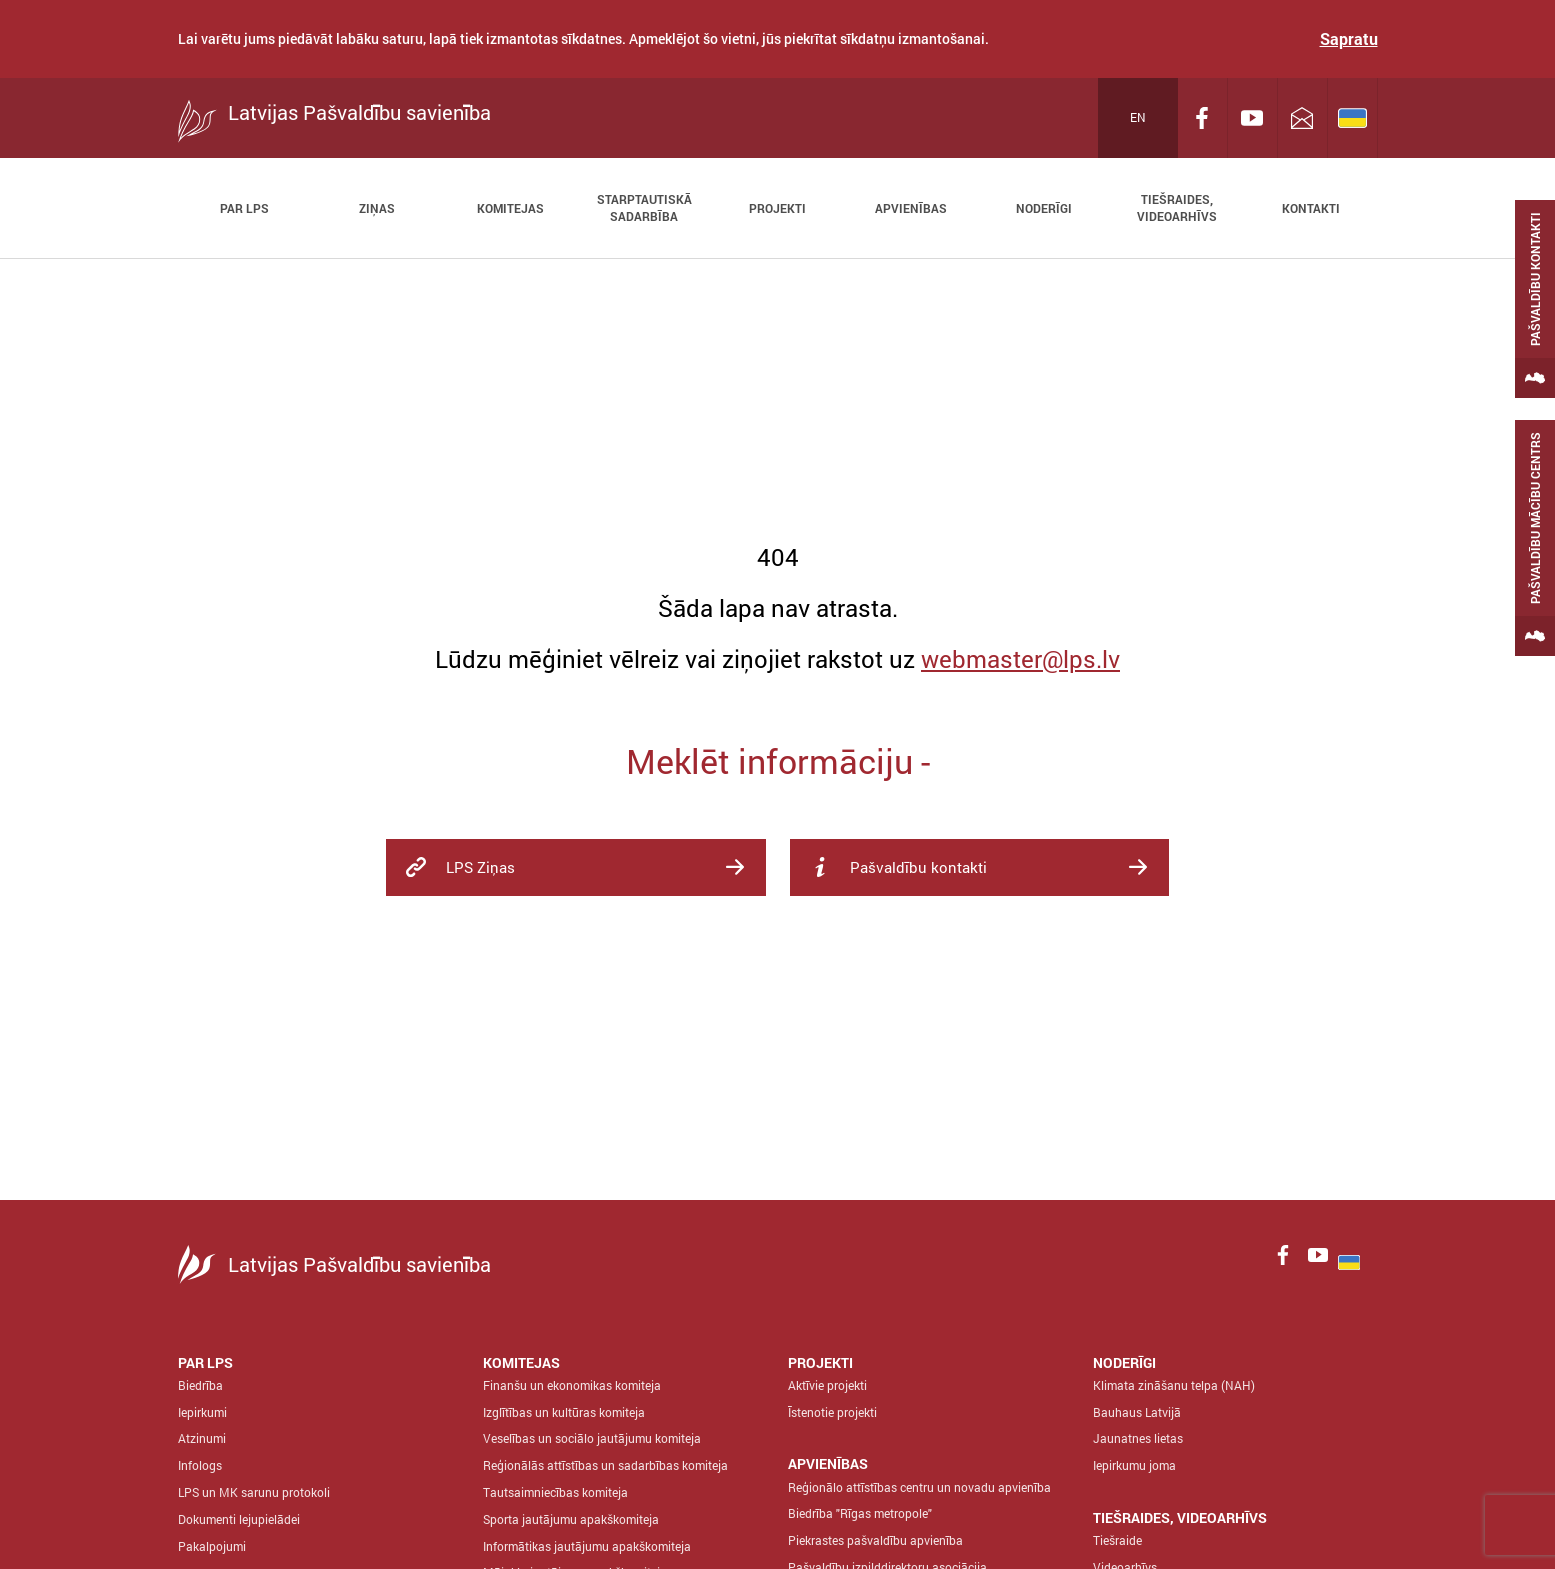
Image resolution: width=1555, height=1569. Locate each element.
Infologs (200, 1465)
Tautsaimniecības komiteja (555, 1492)
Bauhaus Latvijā (1137, 1412)
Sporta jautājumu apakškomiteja (571, 1519)
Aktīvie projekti (827, 1385)
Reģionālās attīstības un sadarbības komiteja (605, 1465)
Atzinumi (202, 1438)
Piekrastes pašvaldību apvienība (875, 1540)
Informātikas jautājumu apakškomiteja (587, 1546)
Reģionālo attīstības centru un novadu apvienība (919, 1487)
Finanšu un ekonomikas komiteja (572, 1385)
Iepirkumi (202, 1412)
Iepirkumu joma (1134, 1465)
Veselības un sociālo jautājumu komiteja (592, 1438)
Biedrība (200, 1385)
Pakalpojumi (212, 1546)
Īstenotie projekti (832, 1412)
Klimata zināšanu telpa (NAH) (1174, 1385)
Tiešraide (1117, 1540)
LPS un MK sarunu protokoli (254, 1492)
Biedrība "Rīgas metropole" (860, 1513)
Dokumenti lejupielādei (239, 1519)
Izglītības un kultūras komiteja (564, 1412)
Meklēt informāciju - (778, 760)
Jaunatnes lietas (1138, 1438)
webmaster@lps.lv (1020, 659)
